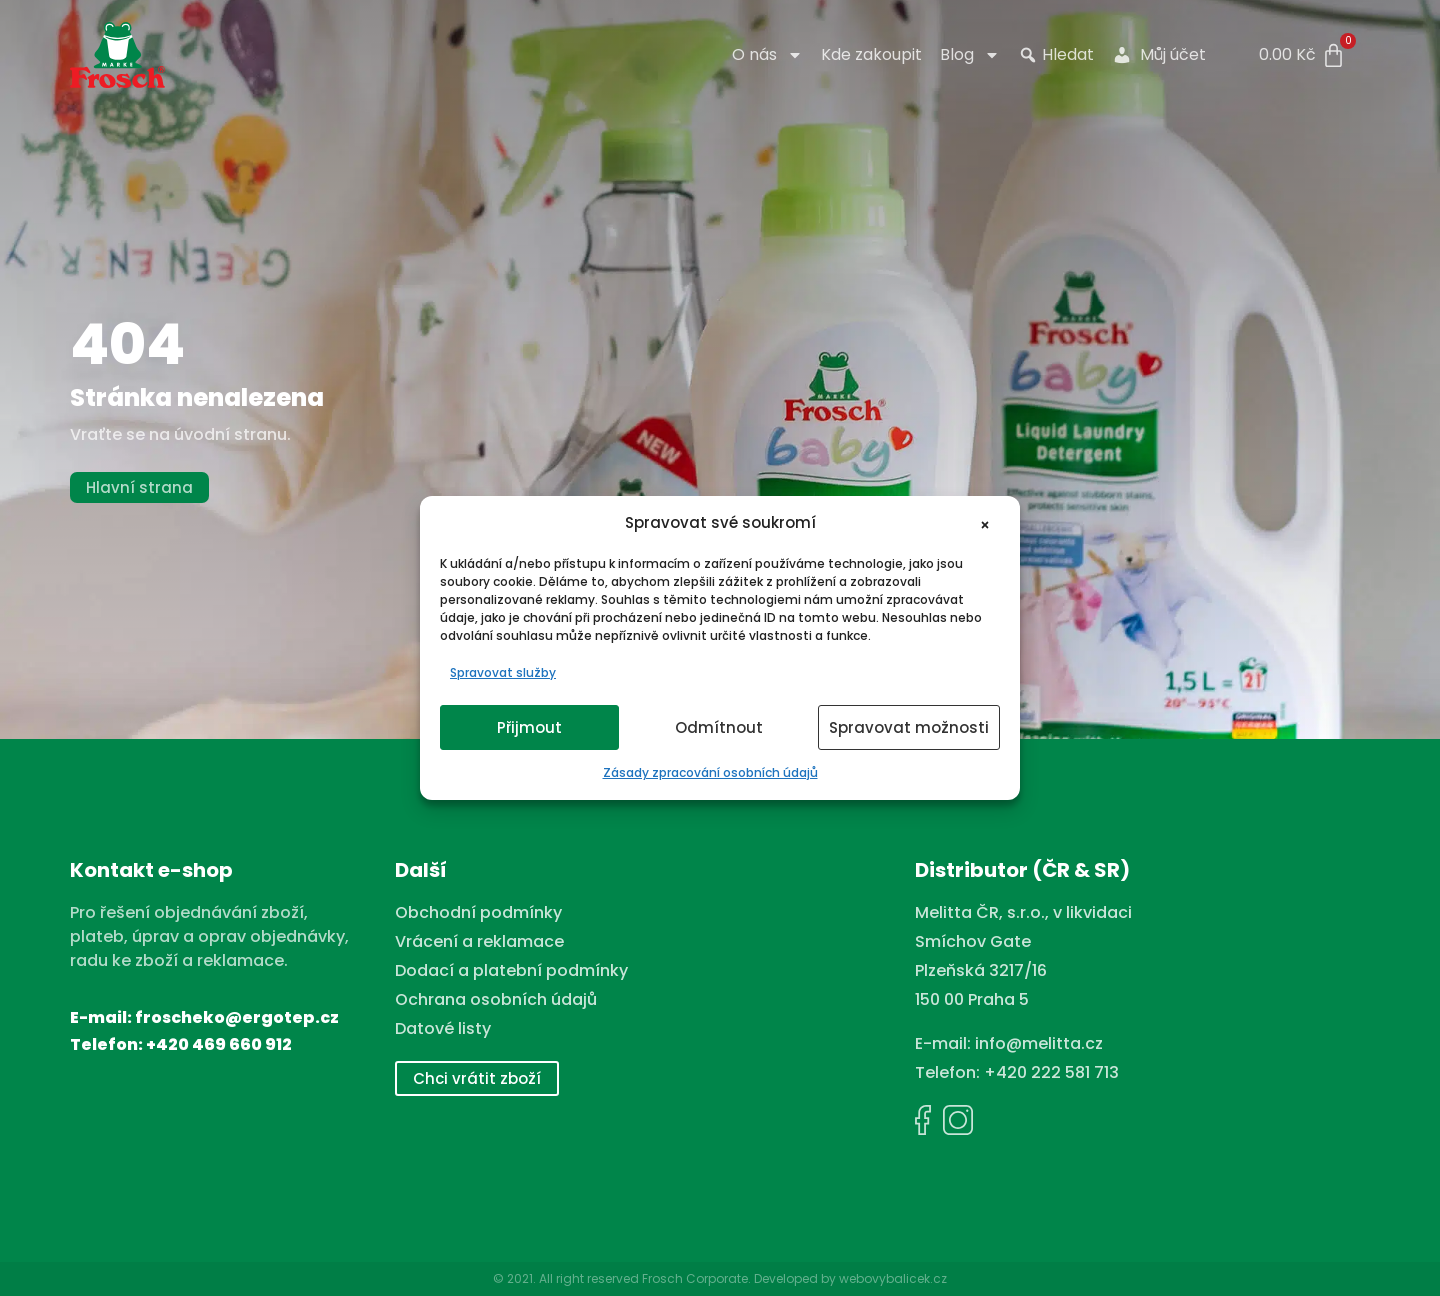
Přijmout (529, 727)
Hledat (1056, 55)
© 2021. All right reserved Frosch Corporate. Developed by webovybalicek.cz (720, 1278)
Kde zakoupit (871, 55)
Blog (970, 55)
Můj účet (1159, 55)
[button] (990, 523)
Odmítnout (719, 727)
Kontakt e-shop (151, 870)
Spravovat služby (503, 672)
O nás (767, 55)
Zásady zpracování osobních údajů (710, 772)
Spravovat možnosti (909, 727)
